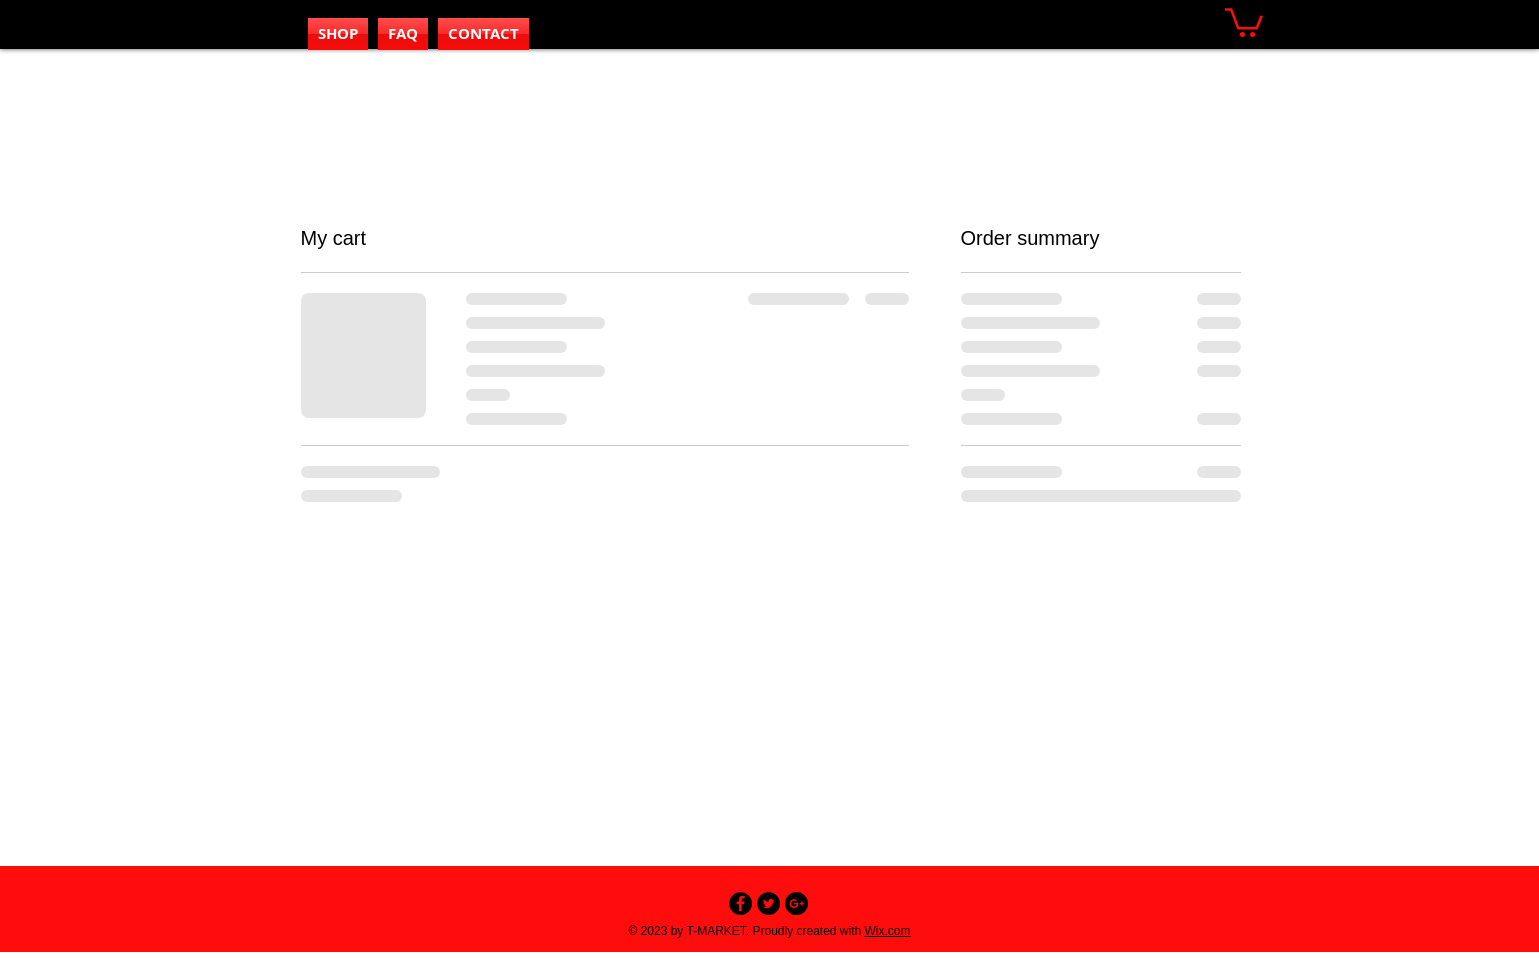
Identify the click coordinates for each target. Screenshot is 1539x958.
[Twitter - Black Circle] (768, 903)
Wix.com (888, 931)
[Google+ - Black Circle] (796, 903)
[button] (1244, 21)
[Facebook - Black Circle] (740, 903)
